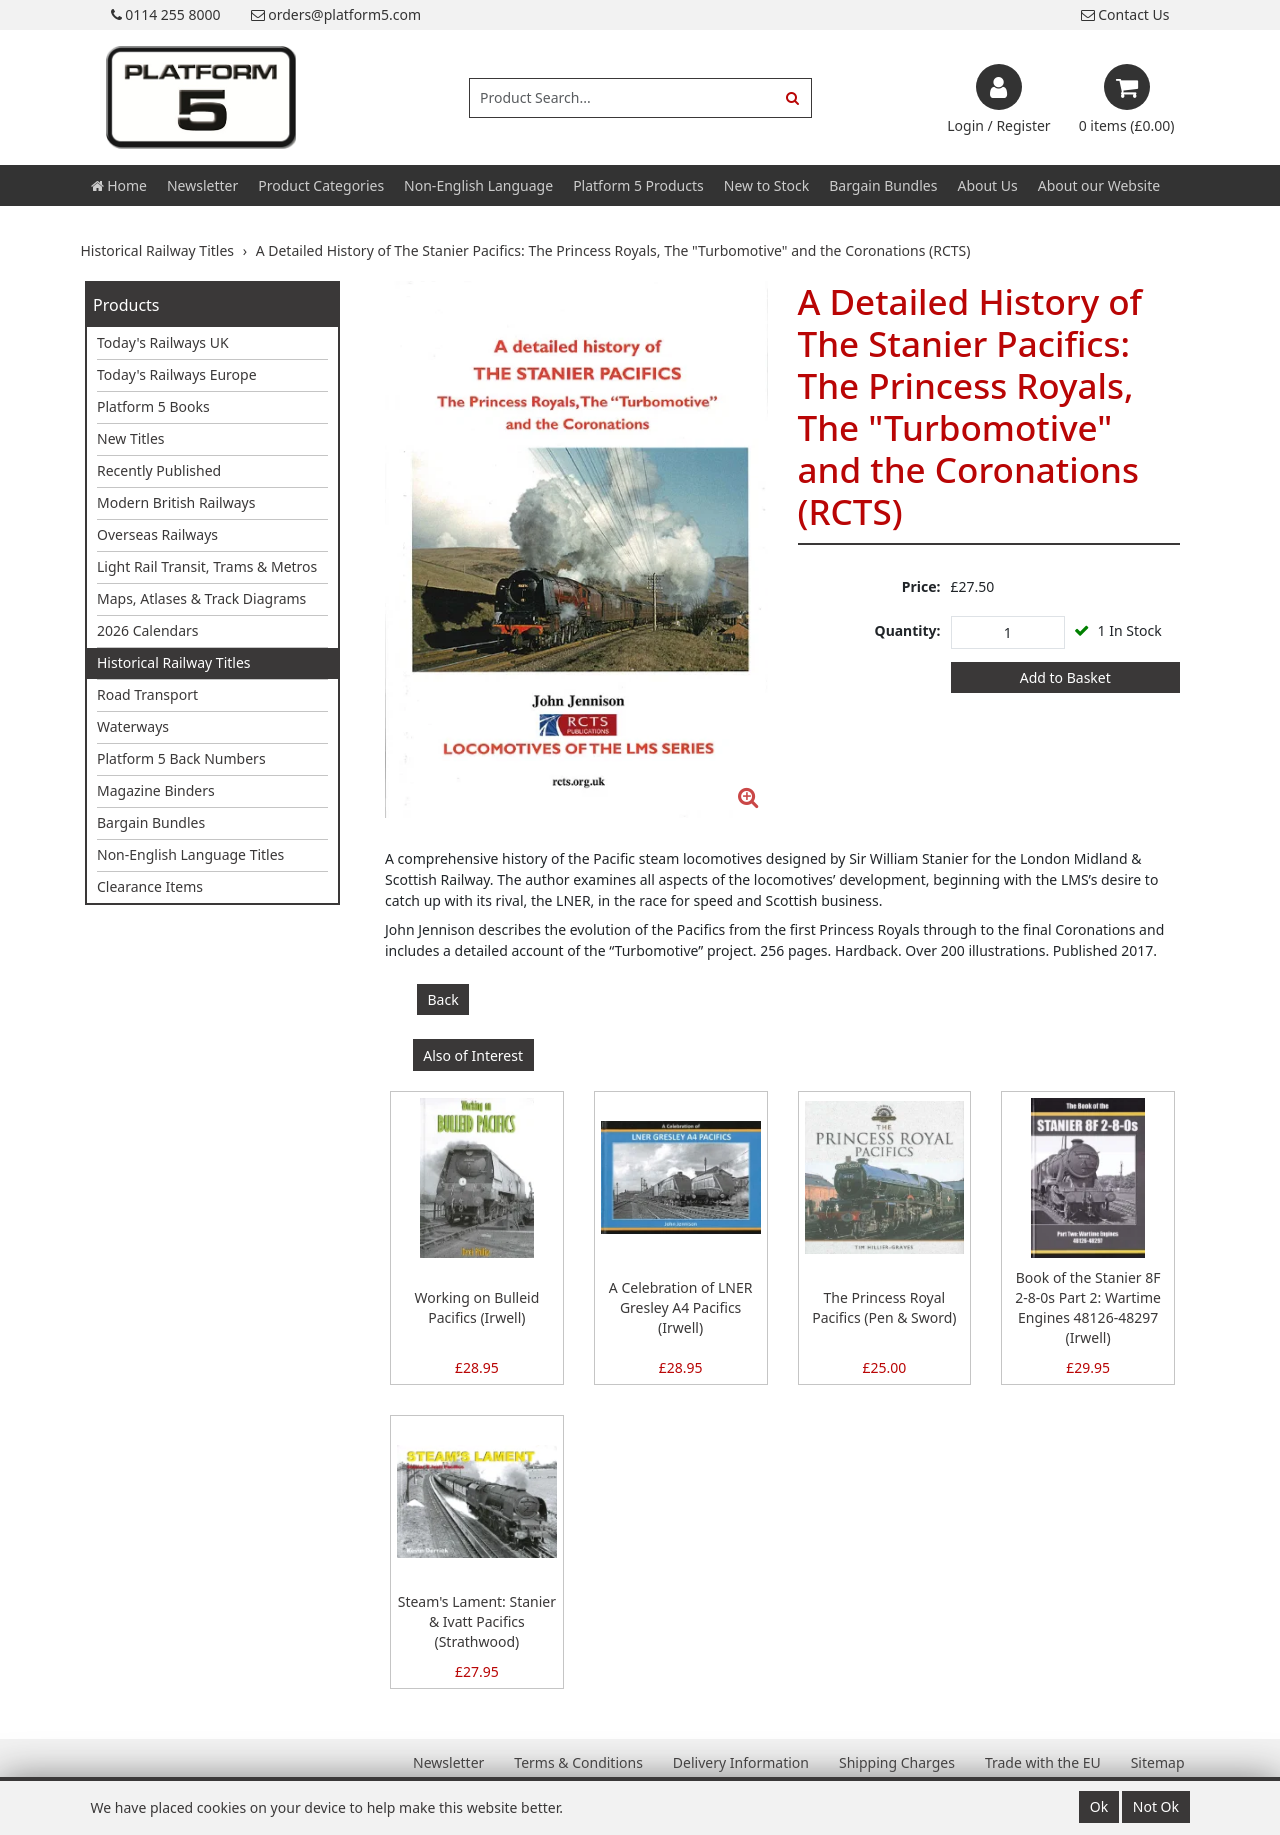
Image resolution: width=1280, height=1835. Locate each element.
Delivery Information (741, 1762)
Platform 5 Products (638, 185)
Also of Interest (473, 1055)
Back (443, 999)
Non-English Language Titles (190, 854)
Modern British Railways (176, 502)
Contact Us (1125, 14)
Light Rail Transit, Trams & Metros (207, 566)
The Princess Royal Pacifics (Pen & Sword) (884, 1307)
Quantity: (908, 630)
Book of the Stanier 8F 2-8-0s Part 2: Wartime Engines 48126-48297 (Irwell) (1088, 1307)
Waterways (133, 726)
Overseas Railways (157, 534)
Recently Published (159, 470)
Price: (921, 586)
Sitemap (1158, 1762)
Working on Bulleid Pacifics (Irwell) (476, 1307)
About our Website (1099, 185)
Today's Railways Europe (177, 374)
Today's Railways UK (163, 342)
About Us (987, 185)
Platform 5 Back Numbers (181, 758)
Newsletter (202, 185)
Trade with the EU (1043, 1762)
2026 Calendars (148, 630)
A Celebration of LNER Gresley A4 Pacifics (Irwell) (681, 1307)
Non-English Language (478, 185)
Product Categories (321, 185)
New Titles (131, 438)
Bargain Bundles (883, 185)
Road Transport (147, 694)
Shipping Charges (897, 1762)
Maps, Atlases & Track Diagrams (201, 598)
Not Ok (1156, 1806)
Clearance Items (150, 886)
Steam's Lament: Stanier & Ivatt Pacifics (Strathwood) (477, 1621)
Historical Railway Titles (174, 662)
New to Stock (766, 185)
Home (119, 185)
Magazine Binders (156, 790)
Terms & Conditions (578, 1762)
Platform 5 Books (153, 406)
